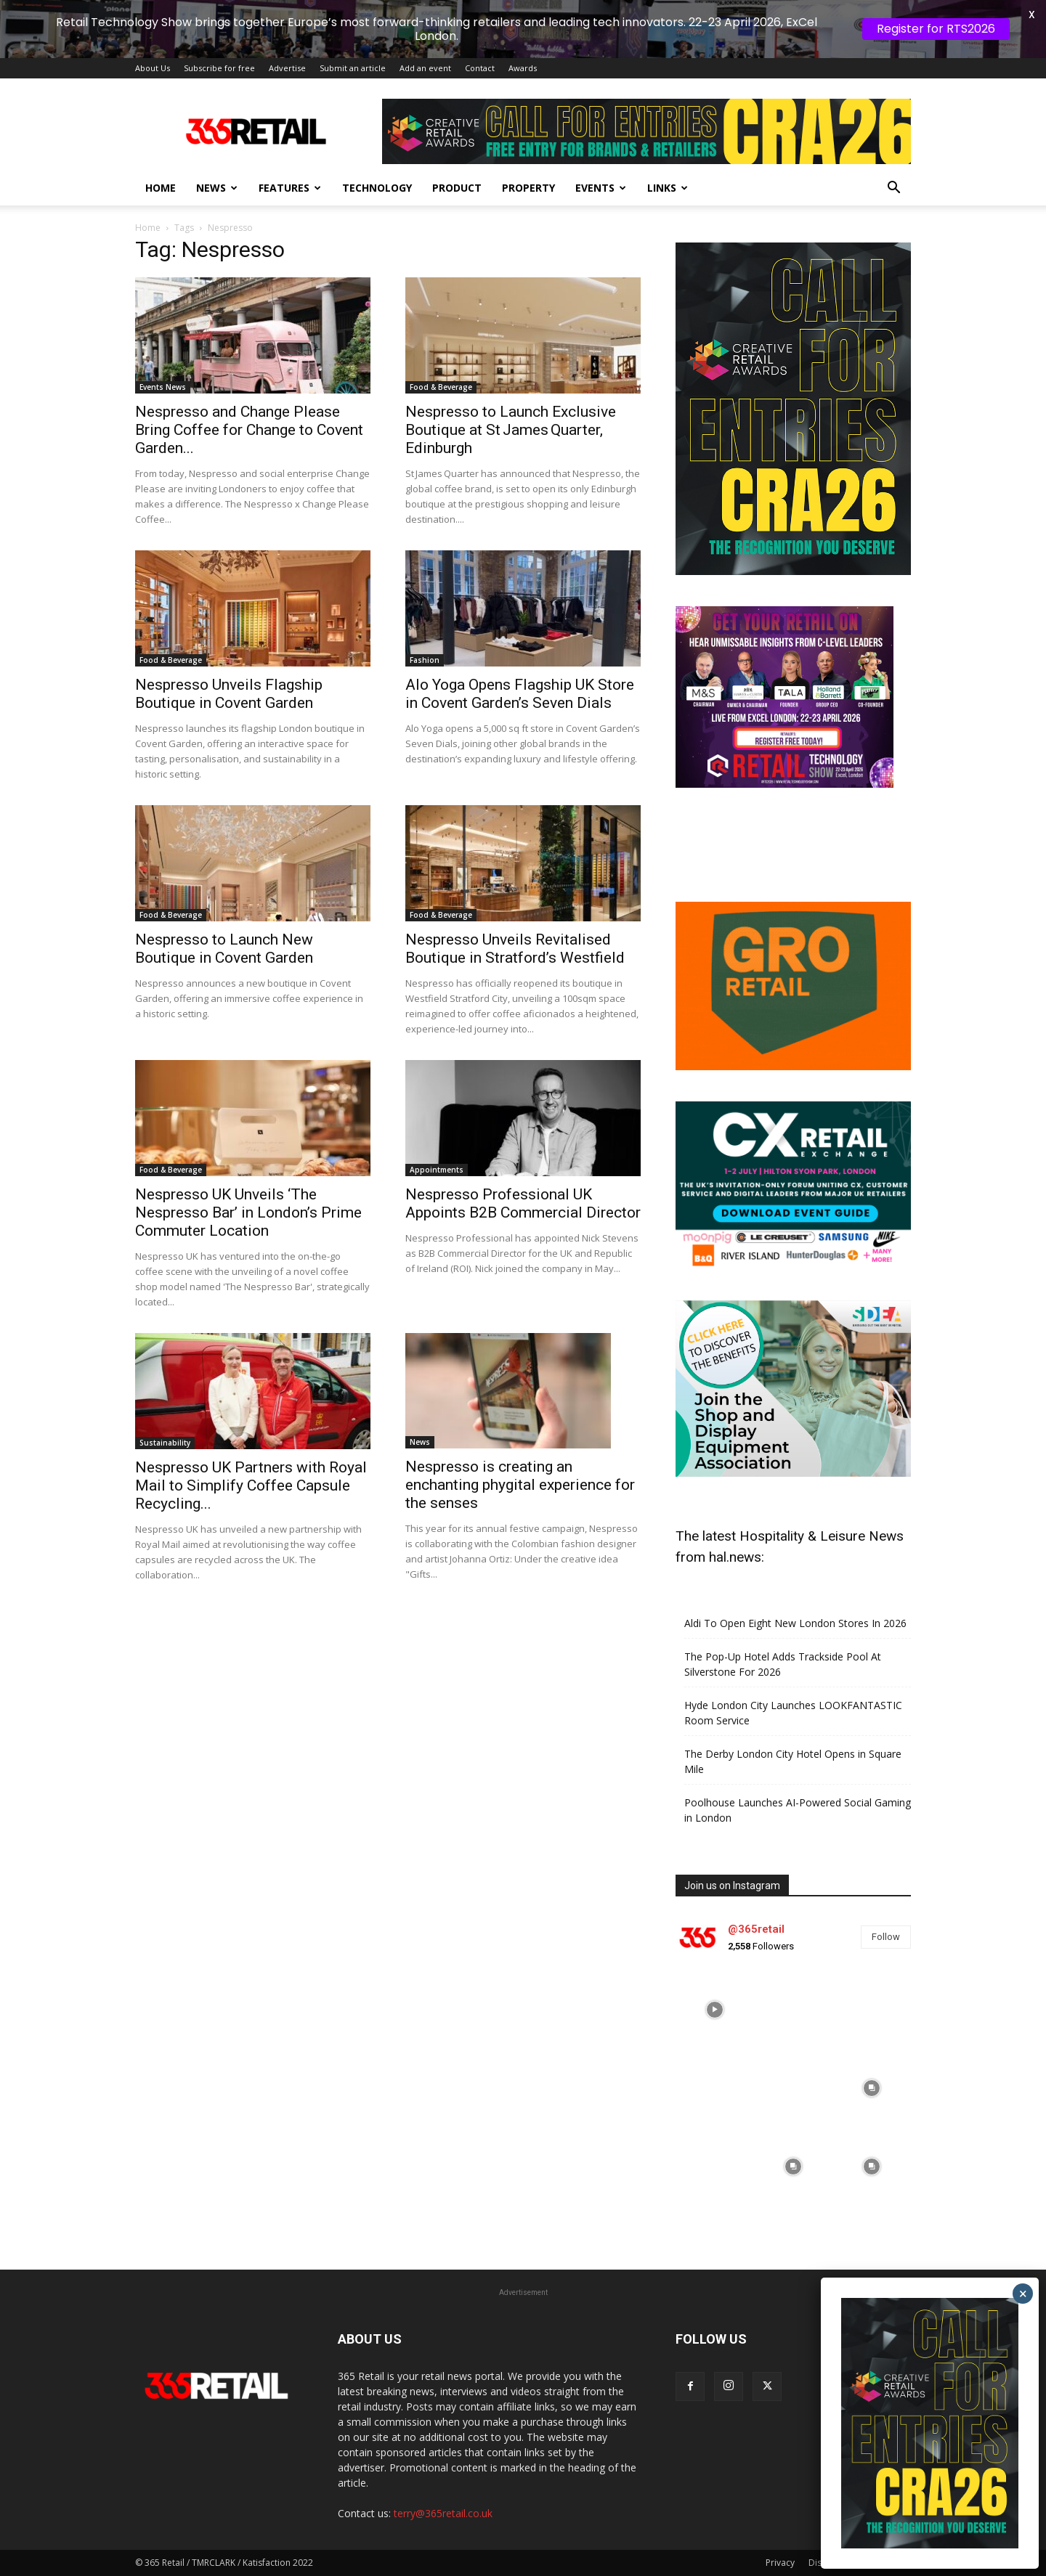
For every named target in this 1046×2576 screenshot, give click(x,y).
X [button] (1032, 14)
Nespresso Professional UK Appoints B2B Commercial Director (523, 1203)
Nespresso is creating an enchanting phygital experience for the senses (520, 1485)
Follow (886, 1936)
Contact (480, 67)
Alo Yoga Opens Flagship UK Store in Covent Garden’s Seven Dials (519, 694)
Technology (377, 188)
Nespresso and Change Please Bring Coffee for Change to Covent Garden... (249, 430)
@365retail (756, 1929)
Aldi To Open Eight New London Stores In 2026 (795, 1623)
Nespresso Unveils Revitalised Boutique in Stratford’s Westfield (515, 948)
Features (290, 188)
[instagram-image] (715, 2009)
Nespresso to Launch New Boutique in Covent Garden (224, 948)
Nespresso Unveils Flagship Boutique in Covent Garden (229, 694)
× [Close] (1023, 2293)
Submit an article (353, 67)
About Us (152, 67)
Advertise (287, 67)
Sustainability (164, 1443)
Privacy (780, 2562)
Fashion (424, 660)
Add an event (425, 67)
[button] (893, 189)
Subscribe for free (219, 67)
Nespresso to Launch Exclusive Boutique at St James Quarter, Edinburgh (510, 430)
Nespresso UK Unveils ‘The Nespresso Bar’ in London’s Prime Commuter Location (248, 1212)
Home (160, 188)
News (217, 188)
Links (667, 188)
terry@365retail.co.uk (443, 2513)
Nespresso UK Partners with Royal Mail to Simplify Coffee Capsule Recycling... (251, 1485)
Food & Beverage (441, 387)
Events (600, 188)
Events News (162, 387)
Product (457, 188)
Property (528, 188)
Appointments (436, 1170)
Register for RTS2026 (936, 28)
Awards (522, 67)
